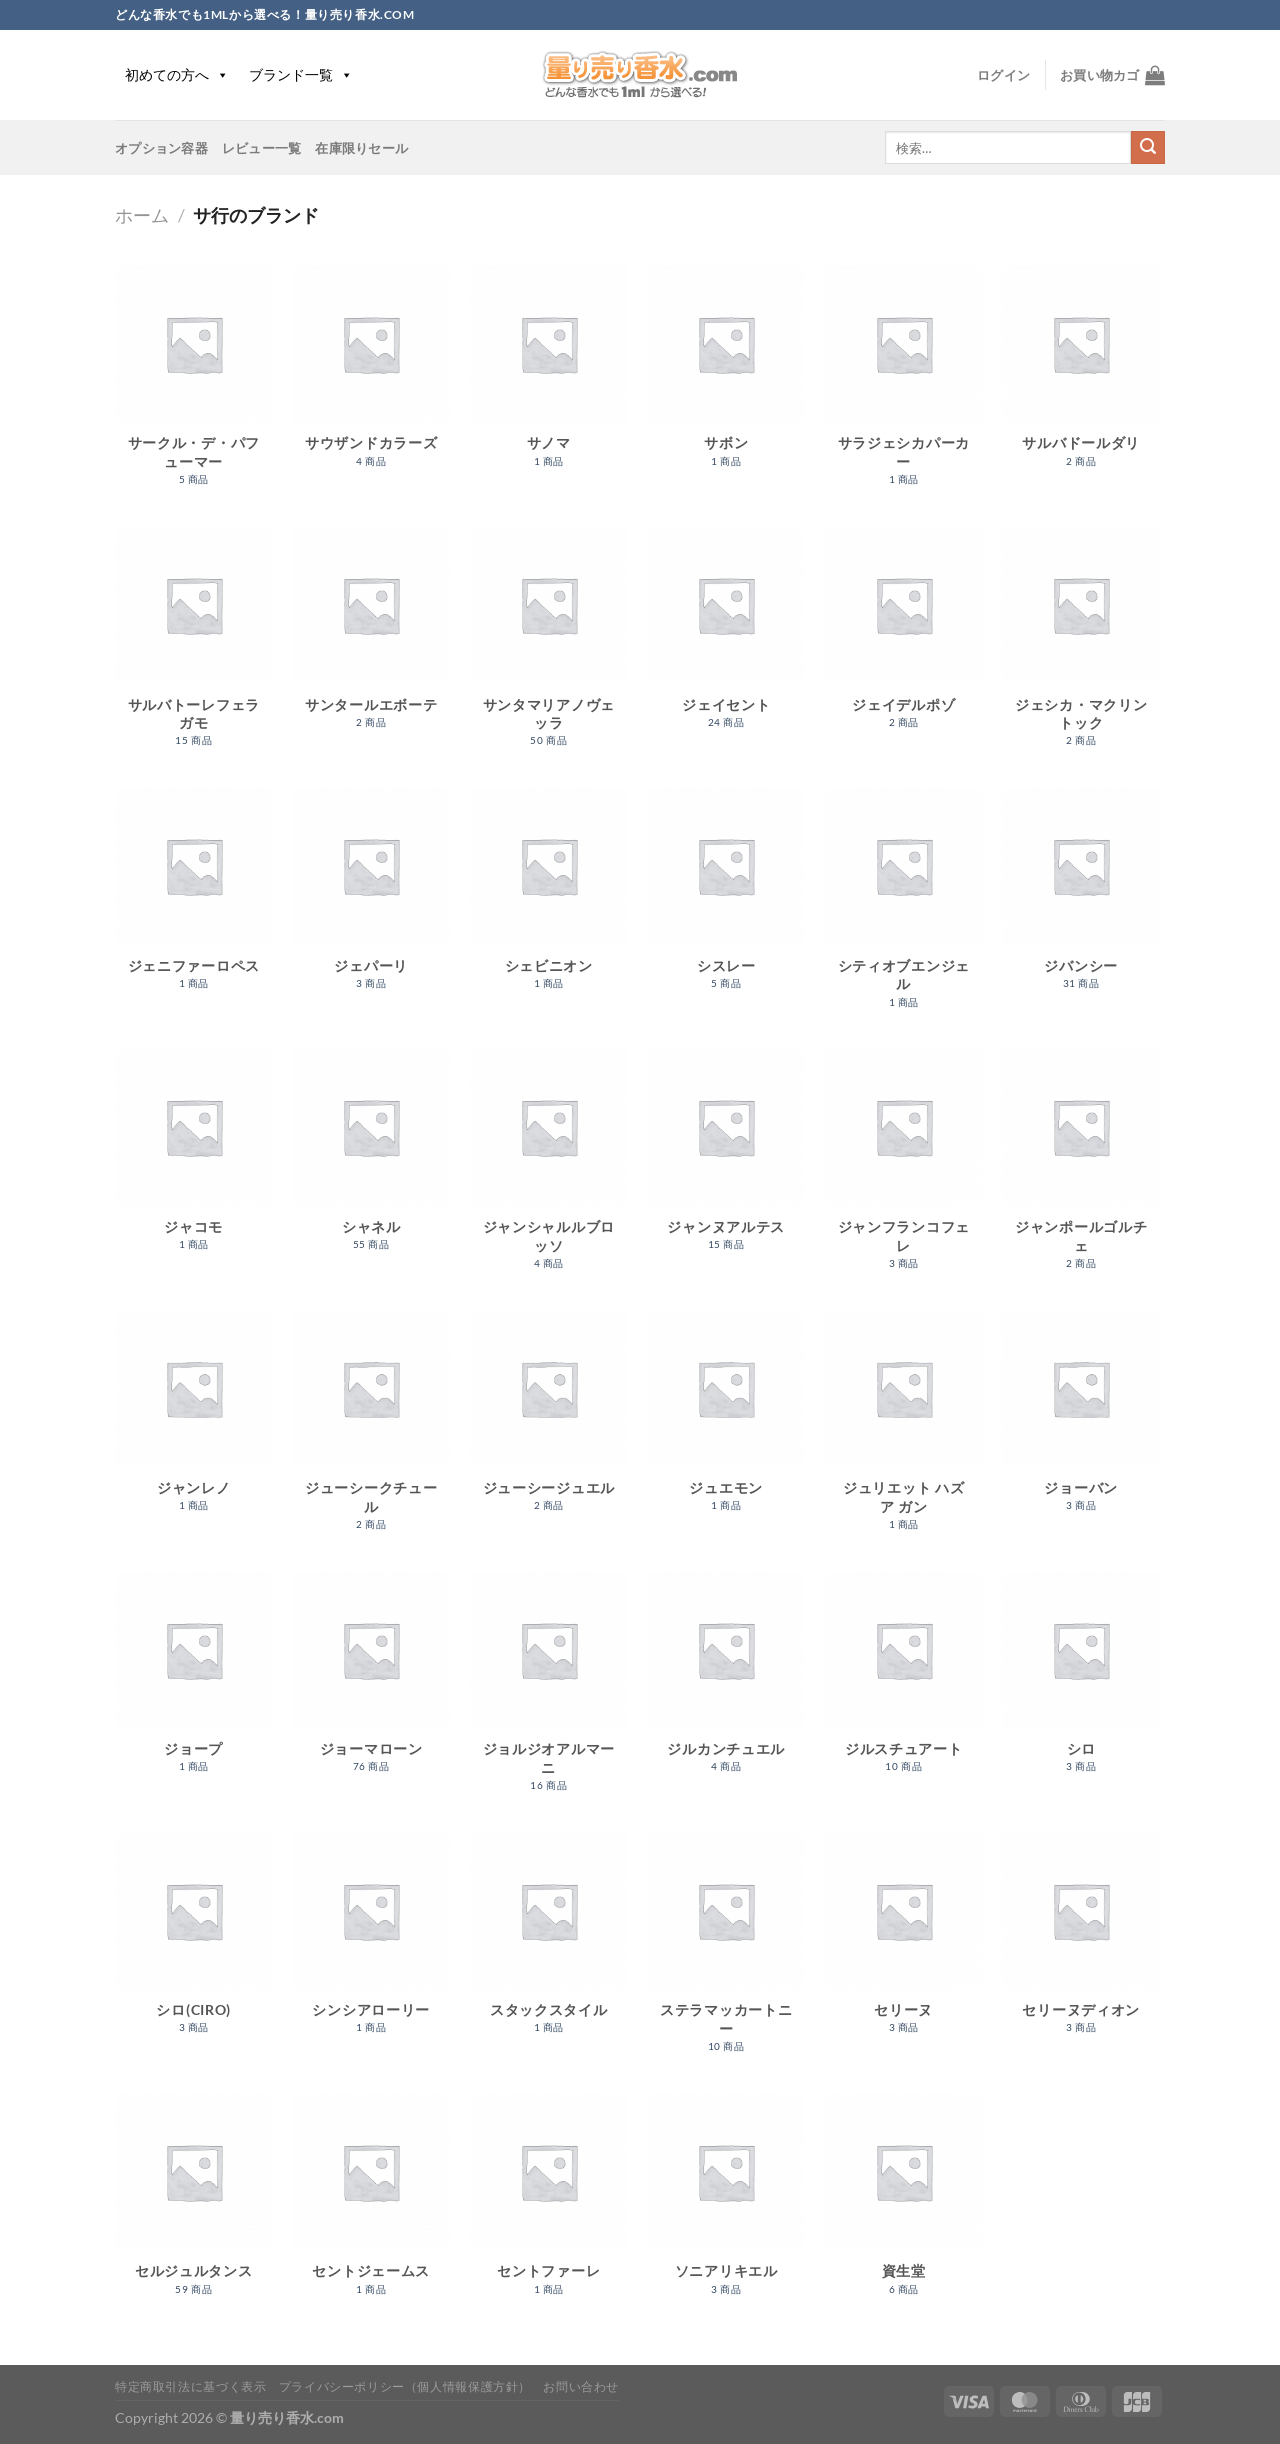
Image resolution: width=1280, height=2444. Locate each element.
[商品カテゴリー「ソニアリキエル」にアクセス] (726, 2204)
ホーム (142, 215)
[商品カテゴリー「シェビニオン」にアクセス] (549, 898)
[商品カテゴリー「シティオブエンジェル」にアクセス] (904, 908)
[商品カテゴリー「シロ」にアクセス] (1081, 1682)
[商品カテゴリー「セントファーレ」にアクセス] (549, 2204)
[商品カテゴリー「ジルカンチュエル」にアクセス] (726, 1682)
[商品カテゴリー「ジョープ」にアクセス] (194, 1682)
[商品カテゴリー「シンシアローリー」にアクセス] (371, 1943)
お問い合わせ (581, 2386)
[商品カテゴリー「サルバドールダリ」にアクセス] (1081, 376)
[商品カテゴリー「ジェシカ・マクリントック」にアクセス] (1081, 647)
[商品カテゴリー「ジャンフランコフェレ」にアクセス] (904, 1169)
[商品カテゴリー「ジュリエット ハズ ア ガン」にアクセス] (904, 1431)
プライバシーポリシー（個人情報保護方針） (405, 2386)
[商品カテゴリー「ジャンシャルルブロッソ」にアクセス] (549, 1169)
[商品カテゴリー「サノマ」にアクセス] (549, 376)
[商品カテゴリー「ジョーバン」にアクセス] (1081, 1421)
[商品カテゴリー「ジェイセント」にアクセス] (726, 637)
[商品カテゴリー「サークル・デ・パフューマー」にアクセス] (194, 386)
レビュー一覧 (262, 148)
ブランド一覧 (301, 74)
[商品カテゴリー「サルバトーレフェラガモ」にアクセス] (194, 647)
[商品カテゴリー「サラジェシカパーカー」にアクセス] (904, 386)
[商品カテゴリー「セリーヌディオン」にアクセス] (1081, 1943)
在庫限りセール (361, 148)
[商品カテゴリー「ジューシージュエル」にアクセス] (549, 1421)
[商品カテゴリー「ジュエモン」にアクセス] (726, 1421)
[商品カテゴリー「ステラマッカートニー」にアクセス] (726, 1953)
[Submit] (1148, 148)
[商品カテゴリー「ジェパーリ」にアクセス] (371, 898)
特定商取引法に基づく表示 (190, 2386)
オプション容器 (161, 148)
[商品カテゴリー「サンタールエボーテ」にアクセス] (371, 637)
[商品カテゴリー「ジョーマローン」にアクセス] (371, 1682)
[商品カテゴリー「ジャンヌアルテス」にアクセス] (726, 1159)
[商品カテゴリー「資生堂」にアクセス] (904, 2204)
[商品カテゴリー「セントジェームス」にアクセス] (371, 2204)
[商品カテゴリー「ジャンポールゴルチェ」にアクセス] (1081, 1169)
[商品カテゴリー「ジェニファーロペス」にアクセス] (194, 898)
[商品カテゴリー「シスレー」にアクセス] (726, 898)
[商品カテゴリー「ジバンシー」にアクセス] (1081, 898)
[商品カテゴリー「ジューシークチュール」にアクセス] (371, 1431)
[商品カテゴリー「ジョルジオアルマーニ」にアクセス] (549, 1692)
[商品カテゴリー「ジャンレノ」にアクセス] (194, 1421)
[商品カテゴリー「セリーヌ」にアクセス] (904, 1943)
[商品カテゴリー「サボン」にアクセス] (726, 376)
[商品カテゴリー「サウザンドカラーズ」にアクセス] (371, 376)
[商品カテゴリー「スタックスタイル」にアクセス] (549, 1943)
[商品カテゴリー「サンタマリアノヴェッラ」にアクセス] (549, 647)
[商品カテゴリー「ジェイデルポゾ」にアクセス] (904, 637)
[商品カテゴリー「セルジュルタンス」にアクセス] (194, 2204)
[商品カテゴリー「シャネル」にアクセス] (371, 1159)
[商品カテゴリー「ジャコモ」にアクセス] (194, 1159)
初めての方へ (177, 74)
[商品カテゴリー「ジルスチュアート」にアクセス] (904, 1682)
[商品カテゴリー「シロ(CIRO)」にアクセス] (194, 1943)
